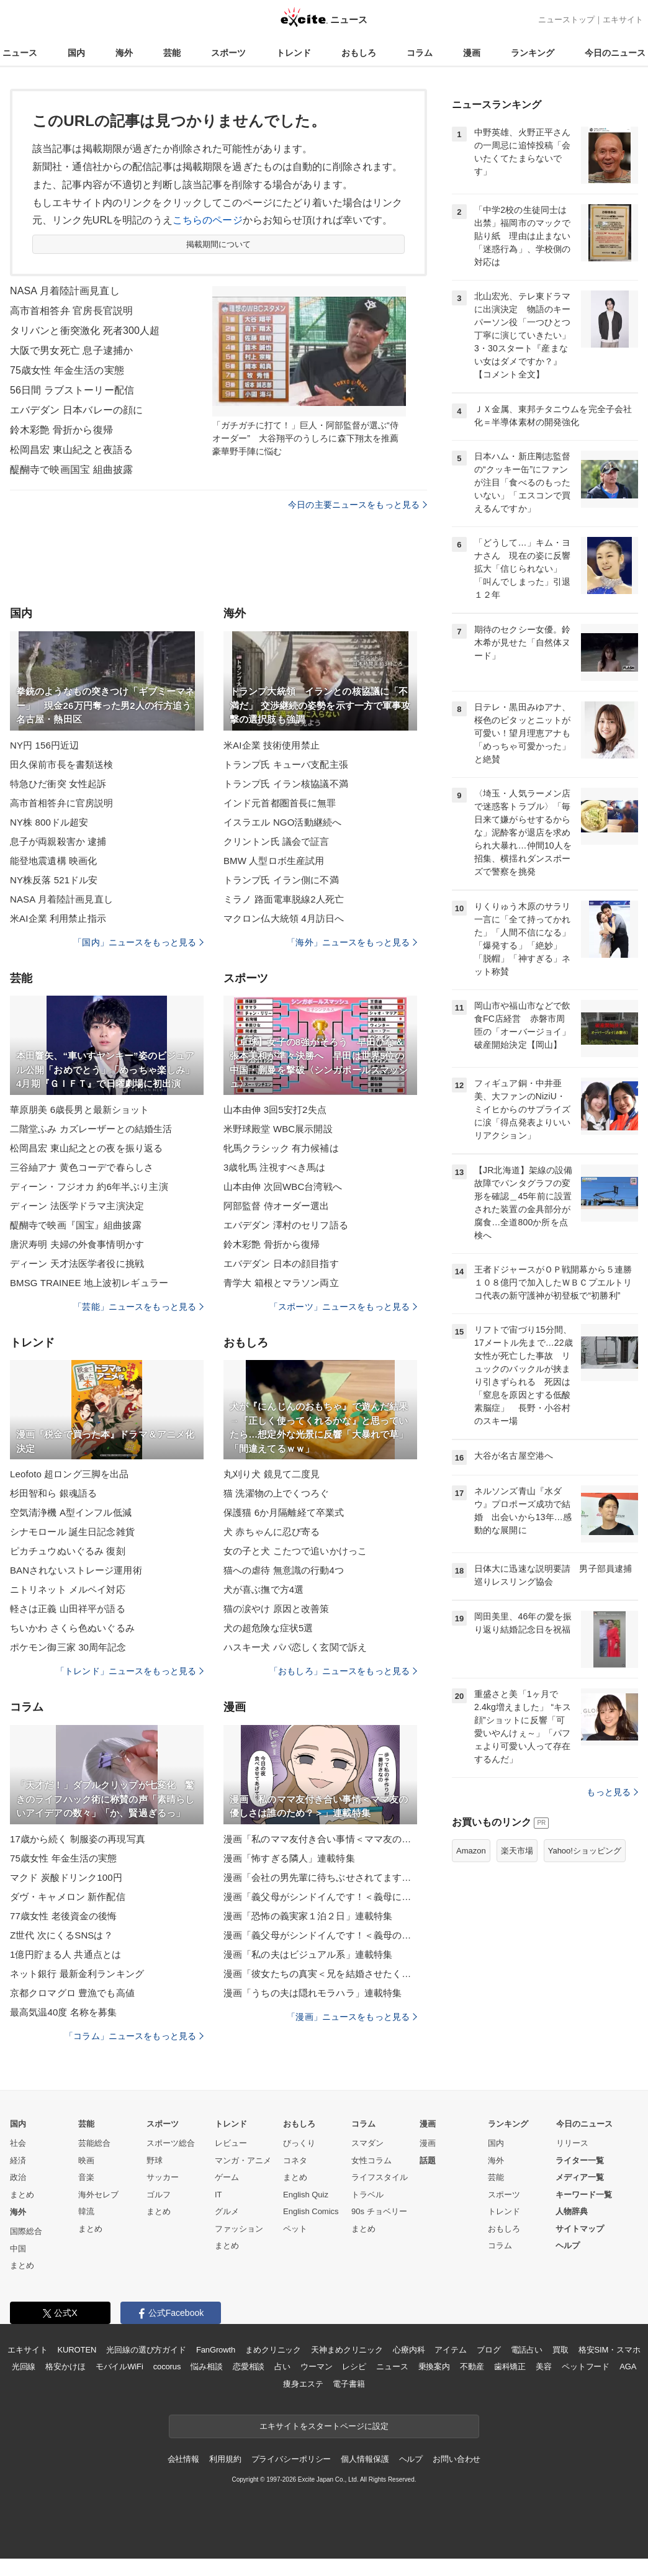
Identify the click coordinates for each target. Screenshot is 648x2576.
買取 (560, 2349)
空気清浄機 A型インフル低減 (71, 1512)
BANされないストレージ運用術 (76, 1570)
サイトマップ (580, 2228)
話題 (428, 2160)
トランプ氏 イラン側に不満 (281, 880)
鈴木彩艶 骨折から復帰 (61, 430)
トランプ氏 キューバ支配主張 (285, 764)
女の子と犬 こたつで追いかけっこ (295, 1551)
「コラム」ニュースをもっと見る (134, 2036)
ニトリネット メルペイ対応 (67, 1589)
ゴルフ (158, 2194)
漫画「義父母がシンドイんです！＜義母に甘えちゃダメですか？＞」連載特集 (320, 1896)
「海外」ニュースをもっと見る (352, 942)
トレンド (293, 53)
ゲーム (227, 2177)
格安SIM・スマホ (609, 2349)
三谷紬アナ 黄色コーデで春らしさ (81, 1167)
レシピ (354, 2366)
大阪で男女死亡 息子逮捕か (71, 350)
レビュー (231, 2143)
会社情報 (183, 2459)
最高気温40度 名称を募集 (63, 2012)
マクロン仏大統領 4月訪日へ (283, 918)
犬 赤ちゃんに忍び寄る (271, 1531)
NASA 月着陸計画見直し (65, 291)
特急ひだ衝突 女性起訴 (58, 783)
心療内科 (409, 2349)
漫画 (471, 53)
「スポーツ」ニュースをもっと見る (343, 1307)
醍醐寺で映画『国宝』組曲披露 (76, 1225)
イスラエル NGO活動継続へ (282, 822)
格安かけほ (65, 2366)
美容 (544, 2366)
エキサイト (623, 19)
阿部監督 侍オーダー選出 (276, 1205)
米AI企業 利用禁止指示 (58, 918)
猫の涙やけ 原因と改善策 (276, 1608)
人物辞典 (572, 2211)
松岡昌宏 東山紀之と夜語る (71, 449)
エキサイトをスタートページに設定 (324, 2426)
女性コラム (371, 2160)
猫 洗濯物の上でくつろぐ (276, 1493)
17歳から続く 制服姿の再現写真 (77, 1839)
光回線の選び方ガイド (146, 2349)
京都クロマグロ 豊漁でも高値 (72, 1993)
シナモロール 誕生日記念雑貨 (72, 1531)
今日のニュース (615, 53)
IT (218, 2194)
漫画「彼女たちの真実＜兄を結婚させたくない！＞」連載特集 (320, 1973)
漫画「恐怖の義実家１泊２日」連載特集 (307, 1916)
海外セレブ (98, 2194)
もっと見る (612, 1792)
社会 (18, 2143)
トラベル (367, 2194)
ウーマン (316, 2366)
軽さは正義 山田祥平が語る (67, 1608)
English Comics (311, 2211)
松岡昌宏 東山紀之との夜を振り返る (86, 1148)
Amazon (471, 1850)
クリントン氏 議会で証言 (276, 841)
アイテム (450, 2349)
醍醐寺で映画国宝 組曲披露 (71, 469)
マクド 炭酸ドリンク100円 (66, 1877)
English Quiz (305, 2194)
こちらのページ (208, 220)
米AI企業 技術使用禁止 (271, 745)
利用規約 (225, 2459)
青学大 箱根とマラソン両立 (281, 1282)
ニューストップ (566, 19)
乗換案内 (434, 2366)
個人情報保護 (365, 2459)
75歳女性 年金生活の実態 (67, 370)
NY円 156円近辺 (44, 745)
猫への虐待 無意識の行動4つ (283, 1570)
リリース (572, 2143)
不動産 (472, 2366)
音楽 (86, 2177)
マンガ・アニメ (243, 2160)
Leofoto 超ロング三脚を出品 (69, 1474)
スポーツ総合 (170, 2143)
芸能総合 (94, 2143)
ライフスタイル (379, 2177)
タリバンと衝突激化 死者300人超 (85, 330)
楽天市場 (517, 1850)
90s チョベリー (379, 2211)
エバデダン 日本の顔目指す (281, 1263)
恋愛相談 (248, 2366)
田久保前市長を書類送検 (61, 764)
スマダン (367, 2143)
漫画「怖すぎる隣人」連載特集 (289, 1858)
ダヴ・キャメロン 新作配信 (67, 1896)
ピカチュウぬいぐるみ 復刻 (67, 1551)
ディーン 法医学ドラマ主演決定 (77, 1205)
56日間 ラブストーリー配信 (72, 390)
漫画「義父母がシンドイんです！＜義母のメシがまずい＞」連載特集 (320, 1935)
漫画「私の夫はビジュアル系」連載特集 (307, 1954)
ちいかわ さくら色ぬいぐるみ (72, 1628)
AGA (627, 2366)
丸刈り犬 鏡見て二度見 (271, 1474)
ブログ (489, 2349)
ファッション (239, 2228)
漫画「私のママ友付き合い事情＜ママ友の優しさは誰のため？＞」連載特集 (320, 1839)
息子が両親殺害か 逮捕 (58, 841)
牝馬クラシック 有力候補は (281, 1148)
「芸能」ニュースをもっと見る (138, 1307)
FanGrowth (215, 2349)
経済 (18, 2160)
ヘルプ (568, 2245)
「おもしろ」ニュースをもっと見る (343, 1671)
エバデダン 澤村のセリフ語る (285, 1225)
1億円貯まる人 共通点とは (65, 1954)
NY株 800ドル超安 (49, 822)
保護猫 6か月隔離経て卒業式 (283, 1512)
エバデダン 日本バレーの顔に (76, 410)
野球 (154, 2160)
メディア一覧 (580, 2177)
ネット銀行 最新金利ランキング (77, 1973)
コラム (420, 53)
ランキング (532, 53)
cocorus (167, 2366)
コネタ (295, 2160)
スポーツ (228, 53)
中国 (18, 2248)
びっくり (299, 2143)
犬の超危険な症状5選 (268, 1628)
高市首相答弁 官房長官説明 (71, 310)
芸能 (172, 53)
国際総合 (26, 2231)
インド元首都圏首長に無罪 (279, 803)
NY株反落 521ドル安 (53, 880)
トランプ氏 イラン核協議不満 (285, 783)
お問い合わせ (456, 2459)
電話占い (526, 2349)
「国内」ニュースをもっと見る (138, 942)
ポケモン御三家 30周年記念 (68, 1647)
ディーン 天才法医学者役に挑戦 (77, 1263)
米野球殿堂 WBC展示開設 (278, 1129)
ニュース (19, 53)
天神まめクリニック (347, 2349)
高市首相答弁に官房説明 (61, 803)
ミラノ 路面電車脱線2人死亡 (283, 899)
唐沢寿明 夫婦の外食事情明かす (77, 1244)
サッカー (162, 2177)
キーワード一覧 (584, 2194)
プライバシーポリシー (291, 2459)
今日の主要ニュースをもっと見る (357, 505)
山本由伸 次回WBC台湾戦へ (282, 1186)
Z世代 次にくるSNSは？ (61, 1935)
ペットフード (586, 2366)
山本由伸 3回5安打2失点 (274, 1109)
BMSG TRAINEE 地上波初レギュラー (89, 1282)
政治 (18, 2177)
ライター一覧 (580, 2160)
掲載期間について (218, 244)
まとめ (22, 2194)
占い (282, 2366)
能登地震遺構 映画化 (53, 860)
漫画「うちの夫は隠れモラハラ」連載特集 (312, 1993)
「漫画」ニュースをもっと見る (352, 2017)
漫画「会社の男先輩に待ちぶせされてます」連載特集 (320, 1877)
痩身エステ (303, 2384)
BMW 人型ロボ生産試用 (273, 860)
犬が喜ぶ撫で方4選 (263, 1589)
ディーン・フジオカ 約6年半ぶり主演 (89, 1186)
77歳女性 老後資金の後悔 (63, 1916)
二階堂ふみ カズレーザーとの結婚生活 (91, 1129)
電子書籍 (348, 2384)
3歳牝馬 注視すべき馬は (274, 1167)
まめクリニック (273, 2349)
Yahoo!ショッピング (584, 1850)
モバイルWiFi (119, 2366)
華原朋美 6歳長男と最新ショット (79, 1109)
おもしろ (358, 53)
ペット (295, 2228)
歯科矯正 (510, 2366)
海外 (124, 53)
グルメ (227, 2211)
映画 (86, 2160)
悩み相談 (206, 2366)
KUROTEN (77, 2349)
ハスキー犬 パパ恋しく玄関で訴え (295, 1647)
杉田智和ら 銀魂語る (53, 1493)
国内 (76, 53)
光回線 (24, 2366)
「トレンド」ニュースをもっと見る (130, 1671)
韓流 (86, 2211)
